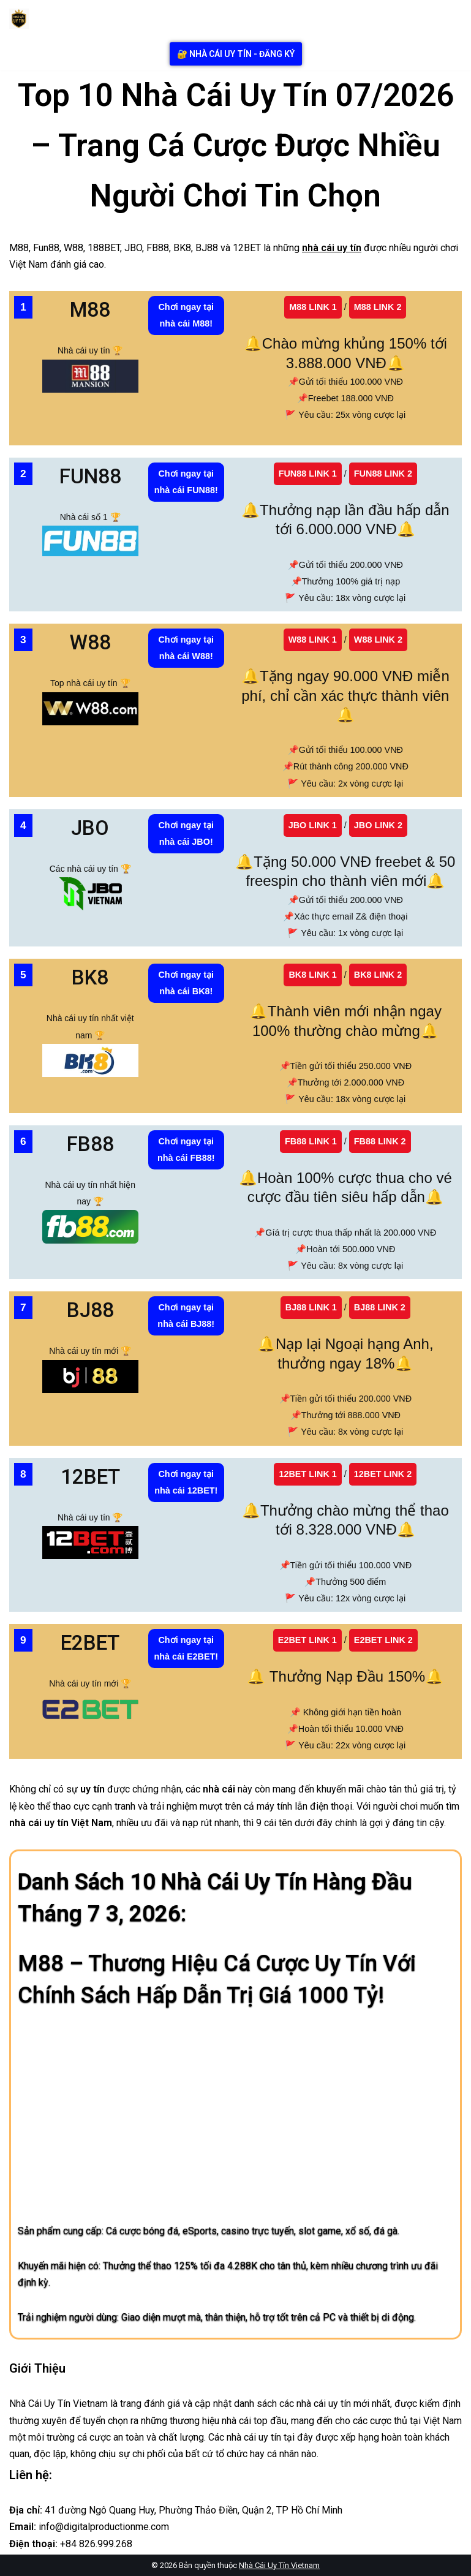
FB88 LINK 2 (380, 1141)
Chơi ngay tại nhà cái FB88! (186, 1149)
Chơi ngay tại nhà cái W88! (186, 648)
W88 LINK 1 (312, 639)
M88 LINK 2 (378, 307)
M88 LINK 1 (313, 307)
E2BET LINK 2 (383, 1640)
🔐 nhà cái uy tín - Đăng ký (236, 54)
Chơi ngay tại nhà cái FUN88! (186, 482)
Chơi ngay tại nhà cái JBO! (186, 833)
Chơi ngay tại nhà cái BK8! (186, 983)
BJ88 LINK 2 (379, 1307)
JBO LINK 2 (378, 825)
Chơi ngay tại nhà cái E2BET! (186, 1648)
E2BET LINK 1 (307, 1640)
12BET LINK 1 (307, 1474)
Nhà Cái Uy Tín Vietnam (279, 2565)
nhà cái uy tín (331, 248)
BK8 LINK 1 (312, 975)
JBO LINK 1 (312, 825)
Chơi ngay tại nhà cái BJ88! (185, 1315)
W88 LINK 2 (378, 639)
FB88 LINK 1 (311, 1141)
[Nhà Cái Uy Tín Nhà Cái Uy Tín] (22, 19)
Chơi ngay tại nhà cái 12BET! (185, 1482)
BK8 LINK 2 (378, 975)
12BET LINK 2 (383, 1474)
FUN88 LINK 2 (383, 473)
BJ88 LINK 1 (311, 1307)
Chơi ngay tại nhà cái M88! (186, 315)
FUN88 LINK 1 (308, 473)
